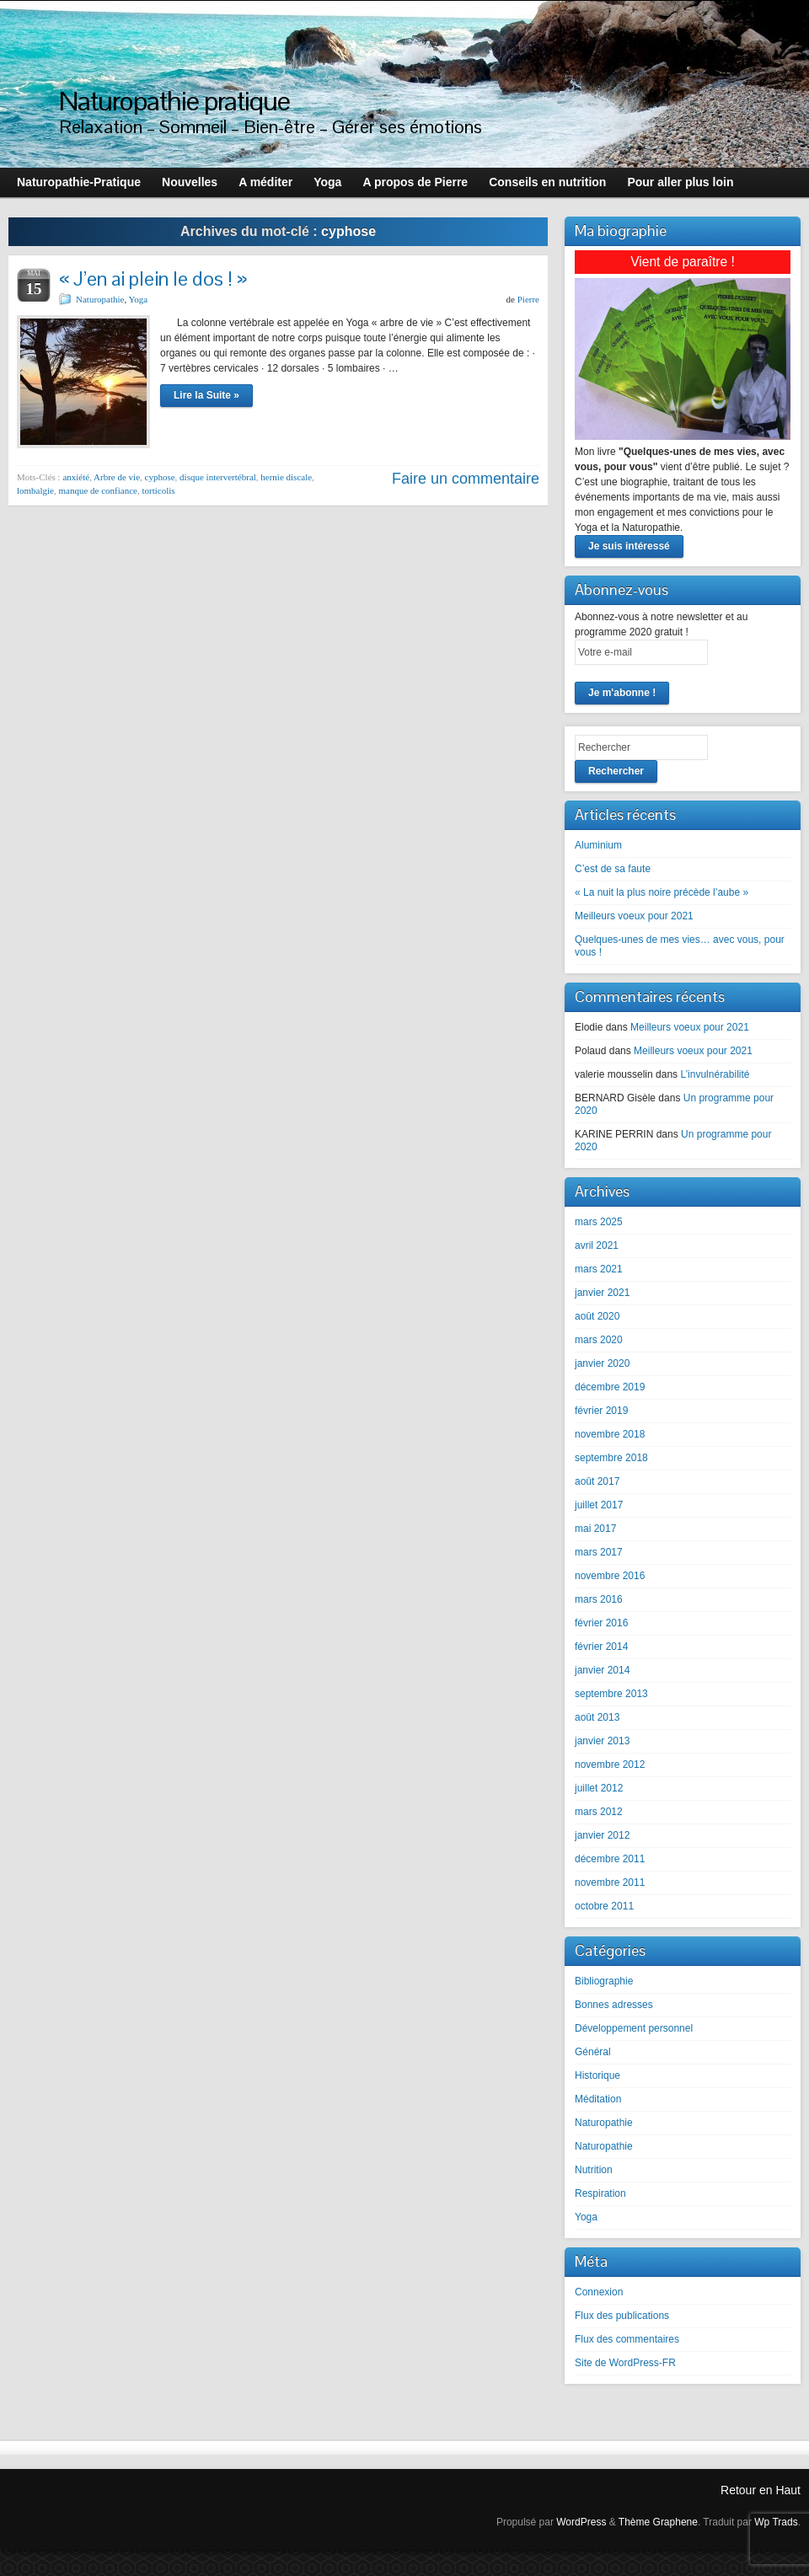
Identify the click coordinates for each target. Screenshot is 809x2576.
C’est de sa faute (613, 869)
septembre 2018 (611, 1458)
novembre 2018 (610, 1434)
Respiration (600, 2193)
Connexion (599, 2292)
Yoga (138, 299)
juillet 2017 (599, 1505)
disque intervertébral (217, 477)
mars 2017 (599, 1552)
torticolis (158, 490)
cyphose (160, 477)
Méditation (598, 2099)
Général (593, 2052)
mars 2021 (599, 1269)
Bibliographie (604, 1981)
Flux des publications (622, 2316)
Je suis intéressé (629, 546)
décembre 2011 (610, 1859)
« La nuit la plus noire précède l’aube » (661, 892)
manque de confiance (98, 490)
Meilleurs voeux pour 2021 (634, 916)
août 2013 (597, 1717)
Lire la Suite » (206, 395)
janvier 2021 (602, 1293)
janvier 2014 (602, 1670)
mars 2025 (599, 1222)
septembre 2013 (611, 1694)
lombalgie (35, 490)
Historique (597, 2075)
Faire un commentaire (465, 478)
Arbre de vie (117, 477)
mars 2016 (599, 1599)
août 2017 (597, 1481)
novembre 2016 (610, 1576)
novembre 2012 (610, 1764)
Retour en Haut (761, 2490)
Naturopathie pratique (174, 100)
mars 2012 (599, 1812)
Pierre (528, 299)
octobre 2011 (604, 1906)
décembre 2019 (610, 1387)
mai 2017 (595, 1528)
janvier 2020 (602, 1363)
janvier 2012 (602, 1835)
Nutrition (594, 2170)
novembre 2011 (610, 1882)
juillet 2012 (599, 1788)
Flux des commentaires (627, 2339)
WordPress (581, 2522)
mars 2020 (599, 1340)
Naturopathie (100, 299)
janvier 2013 (602, 1741)
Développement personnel (634, 2028)
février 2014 (601, 1646)
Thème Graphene (658, 2522)
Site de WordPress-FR (625, 2363)
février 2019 (601, 1411)
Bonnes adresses (614, 2005)
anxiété (75, 477)
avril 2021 (597, 1245)
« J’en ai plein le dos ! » (153, 278)
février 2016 (601, 1623)
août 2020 (597, 1316)
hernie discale (286, 477)
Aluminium (598, 845)
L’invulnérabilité (714, 1074)
